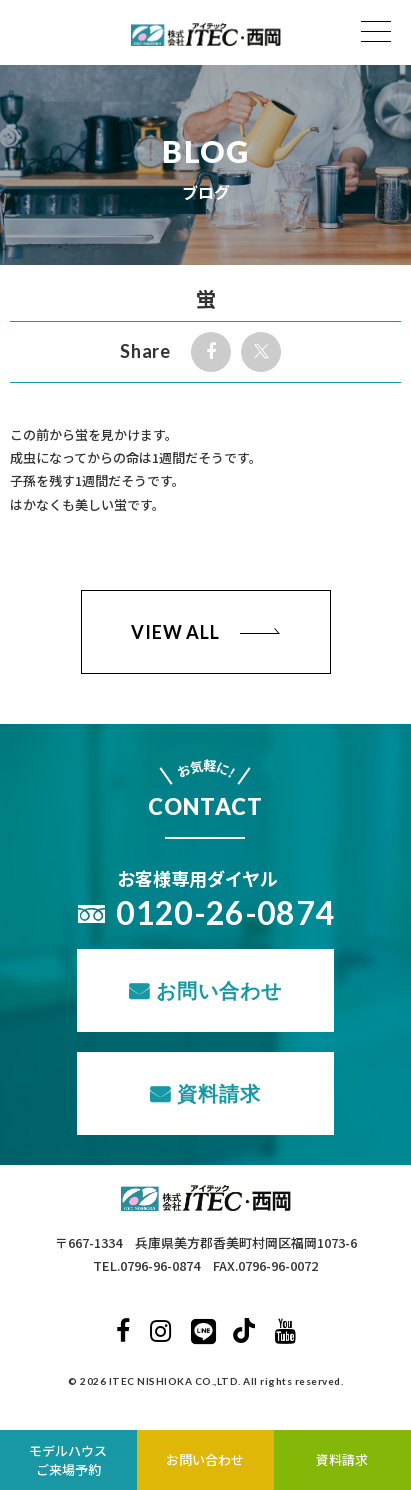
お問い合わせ (219, 990)
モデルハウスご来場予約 (68, 1460)
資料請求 (219, 1093)
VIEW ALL (175, 632)
